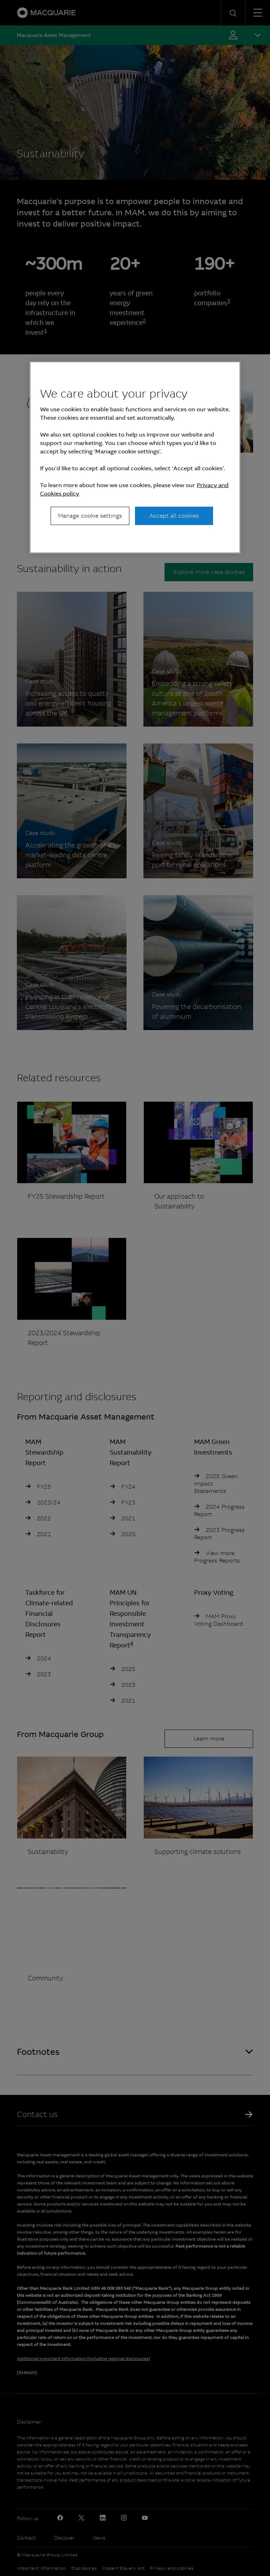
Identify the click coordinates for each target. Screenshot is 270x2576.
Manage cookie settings (90, 515)
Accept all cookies (174, 515)
